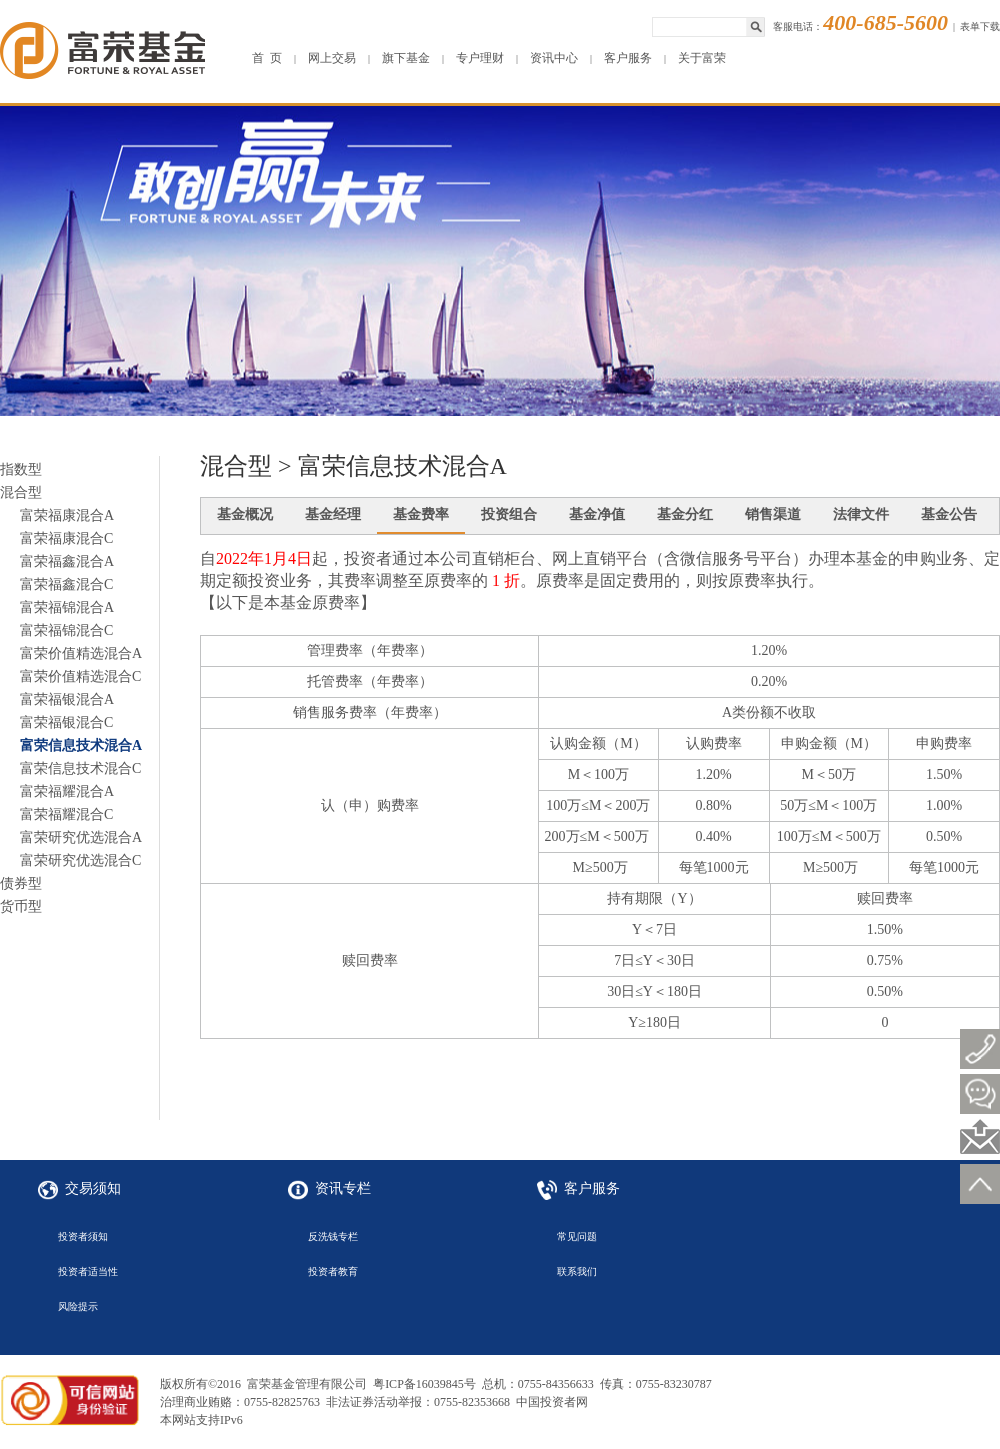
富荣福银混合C (66, 722)
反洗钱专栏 (333, 1236)
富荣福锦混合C (66, 630)
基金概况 (245, 514)
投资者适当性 (88, 1271)
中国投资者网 (552, 1402)
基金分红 (685, 514)
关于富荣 (702, 58)
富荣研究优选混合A (81, 837)
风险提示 (78, 1306)
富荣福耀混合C (66, 814)
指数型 (21, 469)
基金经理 (333, 514)
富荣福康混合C (66, 538)
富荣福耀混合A (67, 791)
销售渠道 (773, 514)
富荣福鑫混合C (66, 584)
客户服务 (628, 58)
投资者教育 (333, 1271)
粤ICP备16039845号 (424, 1384)
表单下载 (980, 26)
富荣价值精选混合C (80, 676)
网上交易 (332, 58)
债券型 (21, 883)
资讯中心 (554, 58)
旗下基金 (406, 58)
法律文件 (861, 514)
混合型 (21, 492)
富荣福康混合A (67, 515)
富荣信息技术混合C (80, 768)
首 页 (267, 58)
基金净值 (597, 514)
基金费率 (421, 514)
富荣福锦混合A (67, 607)
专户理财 (480, 58)
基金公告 (949, 514)
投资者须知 (83, 1236)
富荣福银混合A (67, 699)
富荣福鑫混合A (67, 561)
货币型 (21, 906)
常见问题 (577, 1236)
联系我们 (577, 1271)
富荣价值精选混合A (81, 653)
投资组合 (509, 514)
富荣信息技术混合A (81, 745)
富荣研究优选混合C (80, 860)
